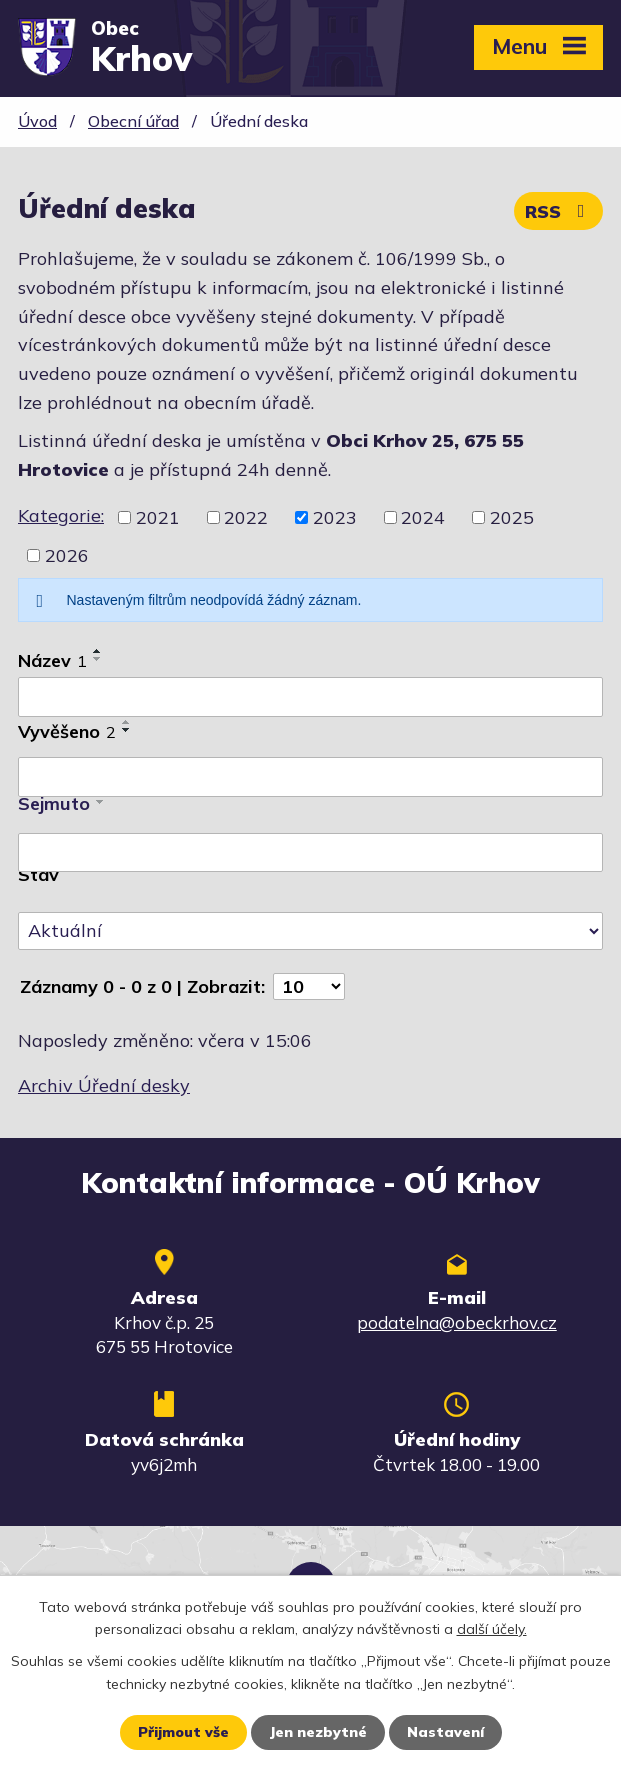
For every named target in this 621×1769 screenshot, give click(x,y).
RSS (559, 211)
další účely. (492, 1629)
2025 (512, 517)
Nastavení (445, 1732)
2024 (423, 517)
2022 (246, 517)
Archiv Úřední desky (104, 1085)
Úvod (37, 121)
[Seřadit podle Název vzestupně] (98, 651)
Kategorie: (61, 515)
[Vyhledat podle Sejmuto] (310, 853)
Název (52, 660)
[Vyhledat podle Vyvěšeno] (310, 777)
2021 (158, 517)
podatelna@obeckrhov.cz (457, 1322)
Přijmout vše (183, 1732)
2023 (335, 517)
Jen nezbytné (318, 1732)
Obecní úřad (133, 121)
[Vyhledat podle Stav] (310, 931)
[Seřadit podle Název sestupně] (98, 659)
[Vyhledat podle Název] (310, 697)
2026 (67, 555)
